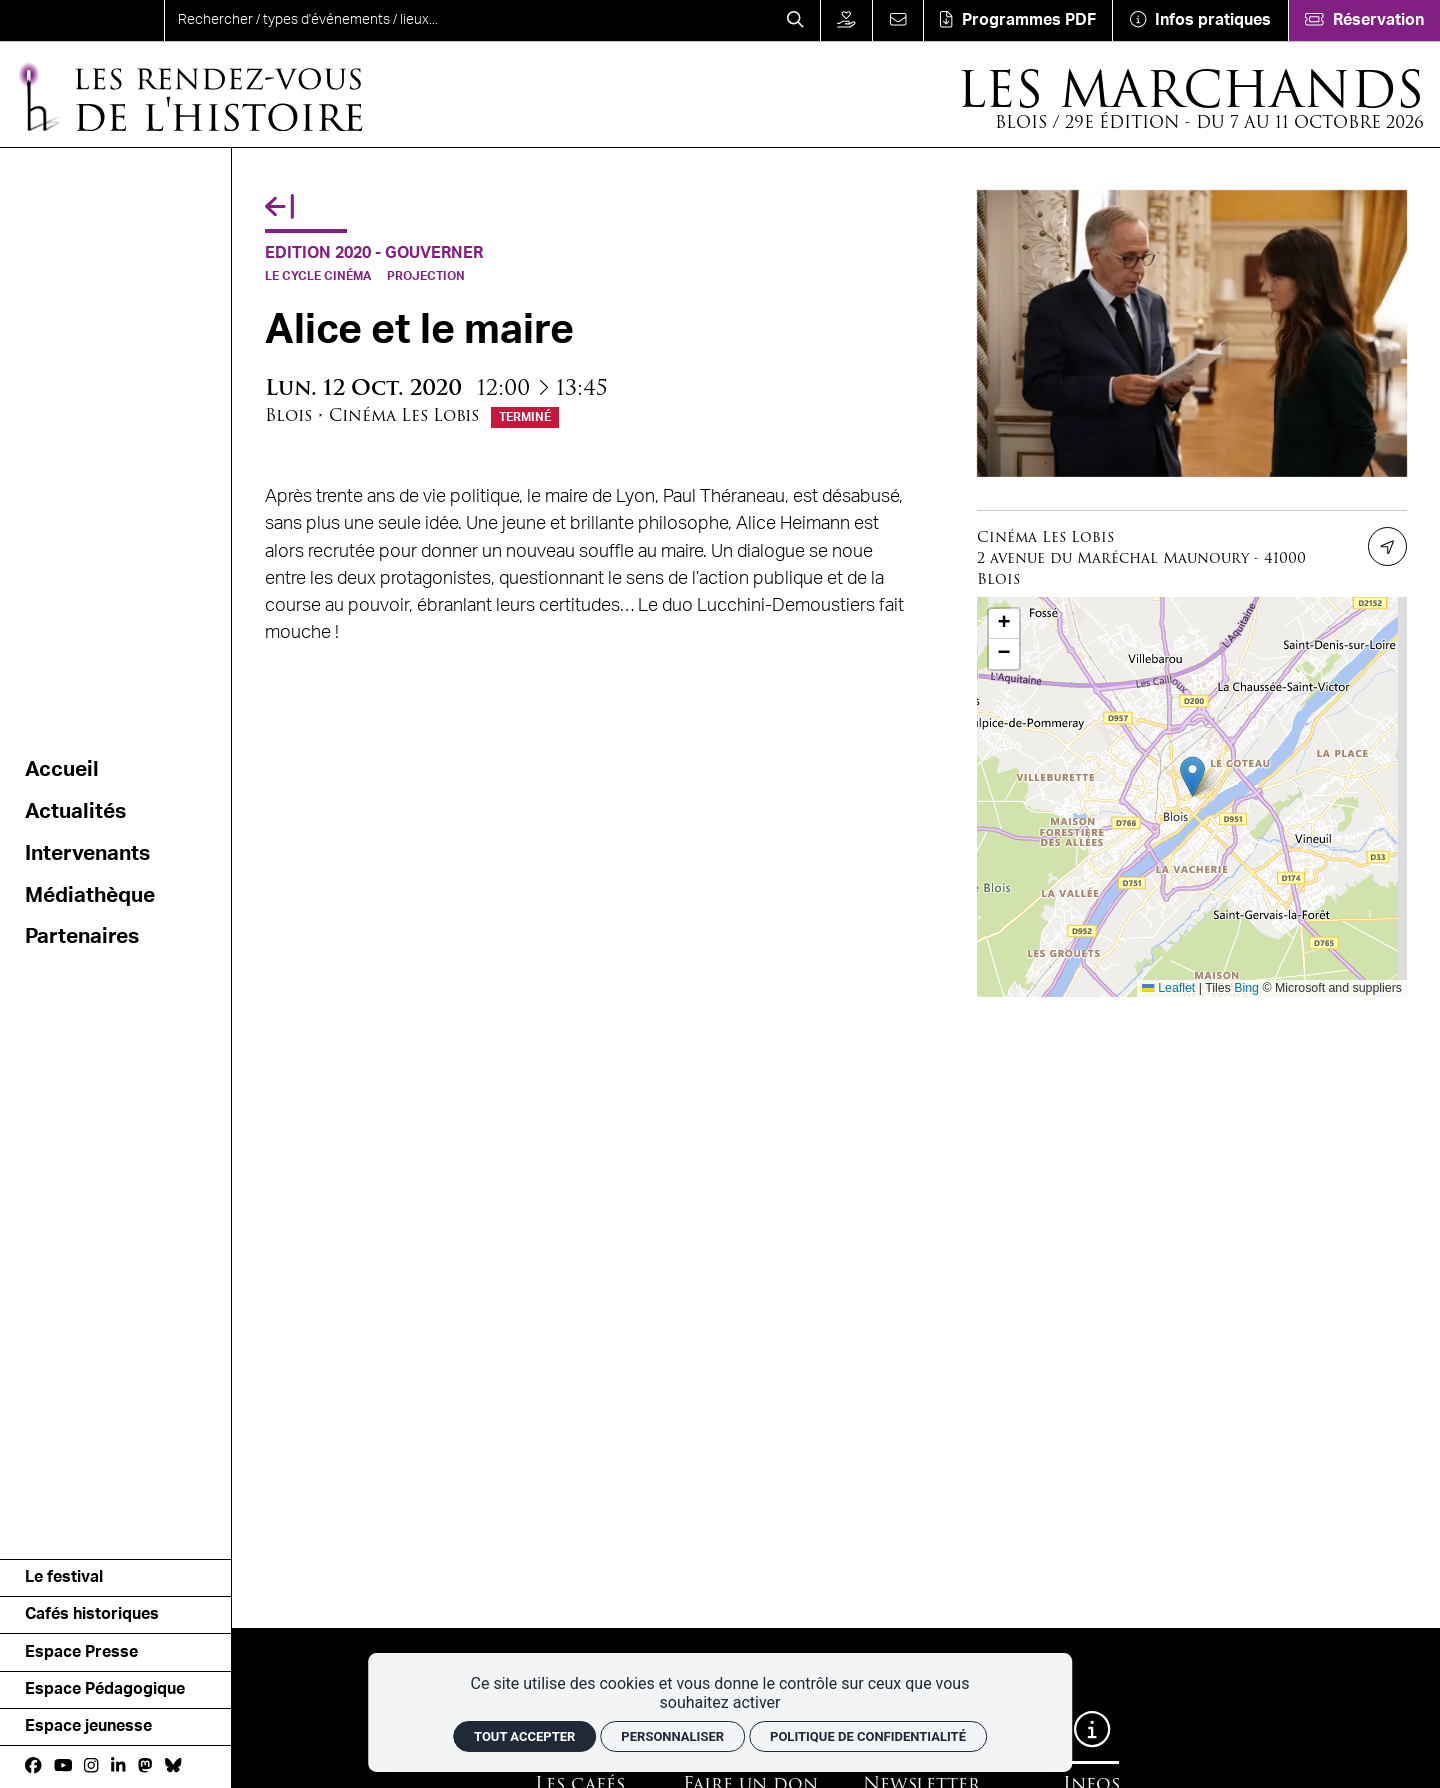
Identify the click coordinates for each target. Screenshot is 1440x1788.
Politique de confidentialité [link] (868, 1736)
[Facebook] (33, 1766)
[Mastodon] (145, 1766)
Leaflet (1168, 988)
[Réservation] (1364, 20)
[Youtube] (63, 1766)
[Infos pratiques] (1199, 20)
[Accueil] (189, 95)
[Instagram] (91, 1766)
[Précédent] (279, 207)
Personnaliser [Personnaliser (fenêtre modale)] (672, 1736)
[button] (1192, 776)
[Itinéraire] (1387, 546)
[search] (467, 20)
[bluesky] (173, 1766)
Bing (1246, 988)
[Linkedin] (118, 1766)
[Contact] (897, 20)
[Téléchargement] (1017, 20)
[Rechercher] (795, 20)
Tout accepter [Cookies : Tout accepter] (524, 1736)
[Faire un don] (846, 20)
